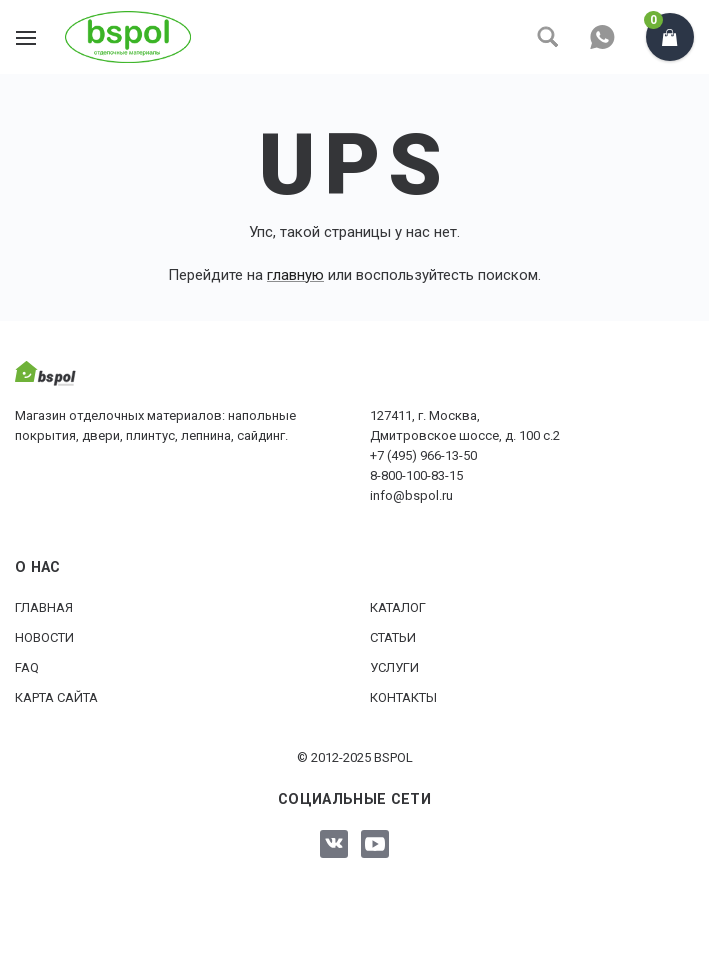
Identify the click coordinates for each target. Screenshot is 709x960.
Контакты (403, 697)
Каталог (398, 607)
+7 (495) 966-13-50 (423, 455)
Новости (44, 637)
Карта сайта (56, 697)
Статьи (393, 637)
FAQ (27, 667)
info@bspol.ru (411, 495)
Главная (44, 607)
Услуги (394, 667)
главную (295, 275)
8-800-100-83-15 (416, 475)
